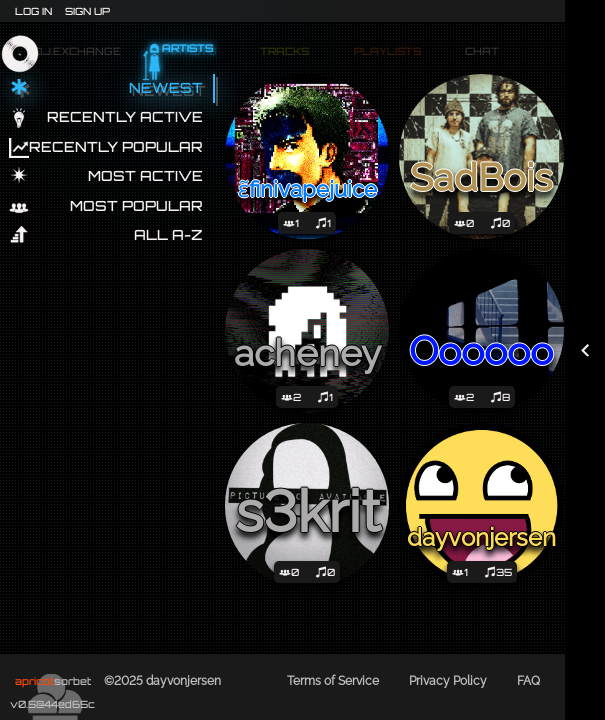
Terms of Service (333, 681)
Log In (33, 11)
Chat (479, 53)
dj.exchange (74, 49)
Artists (187, 53)
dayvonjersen (183, 681)
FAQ (528, 681)
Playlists (384, 53)
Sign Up (87, 11)
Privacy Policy (448, 681)
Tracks (281, 53)
